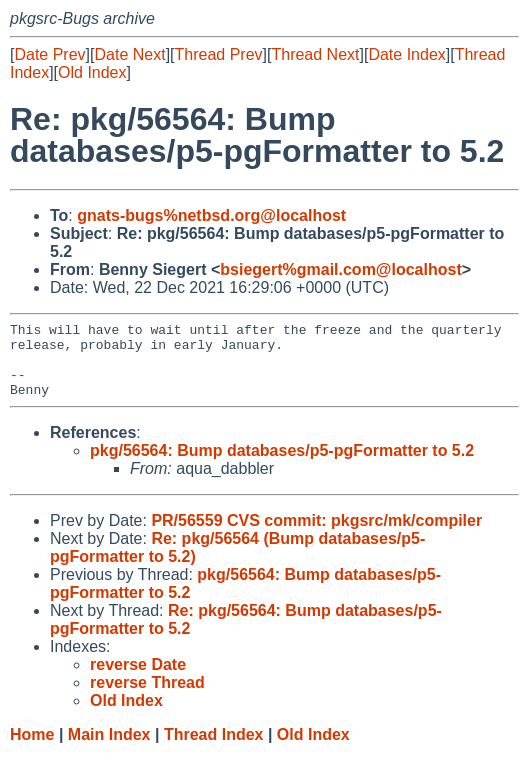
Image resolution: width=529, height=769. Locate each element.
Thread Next (315, 54)
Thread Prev (219, 54)
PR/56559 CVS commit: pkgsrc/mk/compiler (316, 535)
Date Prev (49, 54)
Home (32, 749)
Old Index (92, 72)
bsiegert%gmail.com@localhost (340, 269)
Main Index (109, 749)
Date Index (406, 54)
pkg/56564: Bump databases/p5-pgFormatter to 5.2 (282, 465)
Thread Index (214, 749)
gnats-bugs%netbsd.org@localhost (211, 215)
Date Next (129, 54)
